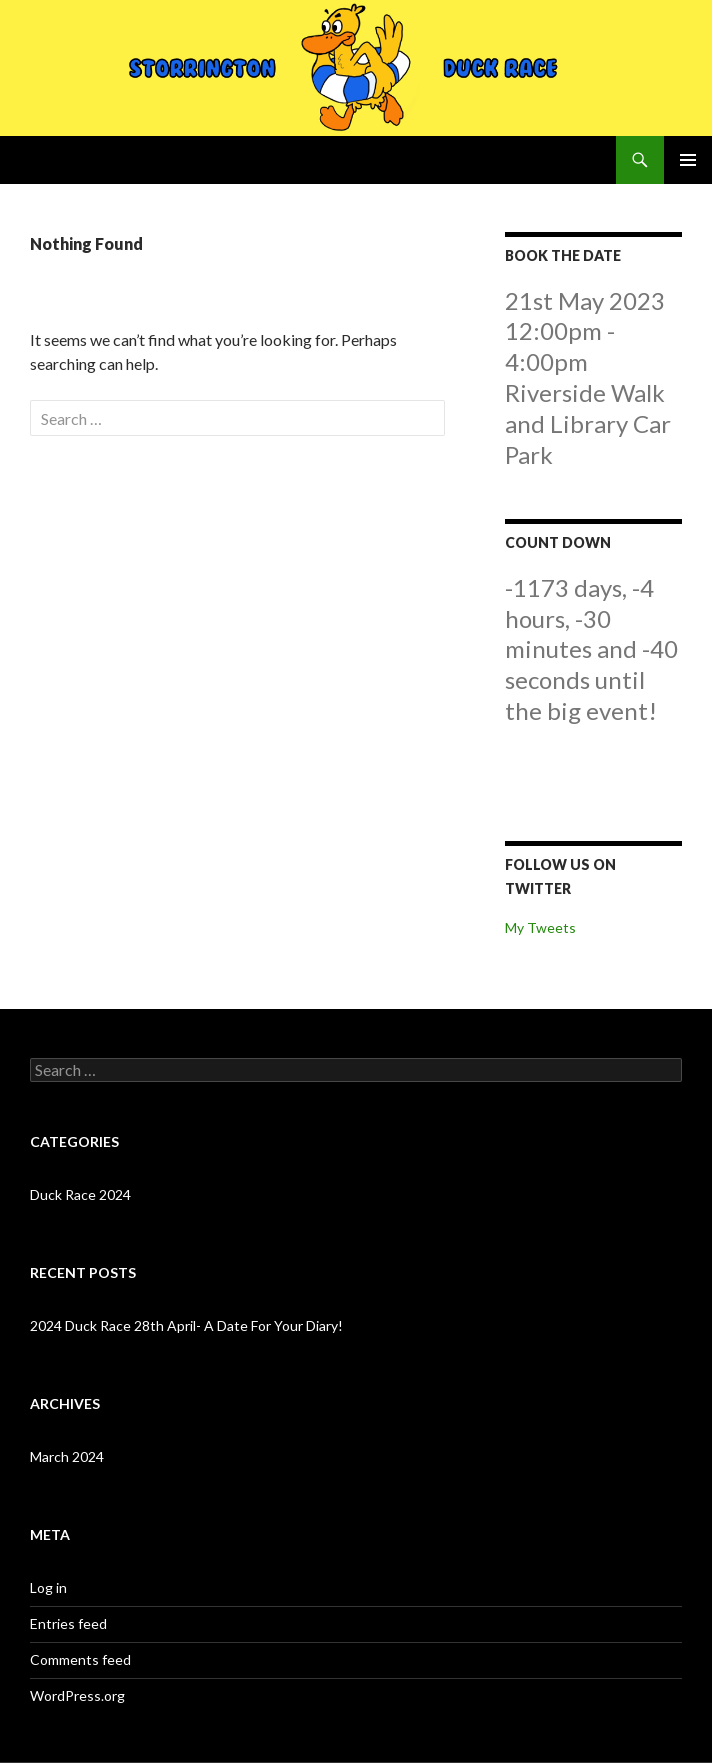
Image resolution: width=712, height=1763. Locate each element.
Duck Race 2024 (80, 1194)
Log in (48, 1587)
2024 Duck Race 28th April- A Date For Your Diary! (186, 1325)
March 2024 (67, 1456)
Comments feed (80, 1659)
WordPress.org (77, 1695)
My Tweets (540, 927)
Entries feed (68, 1623)
